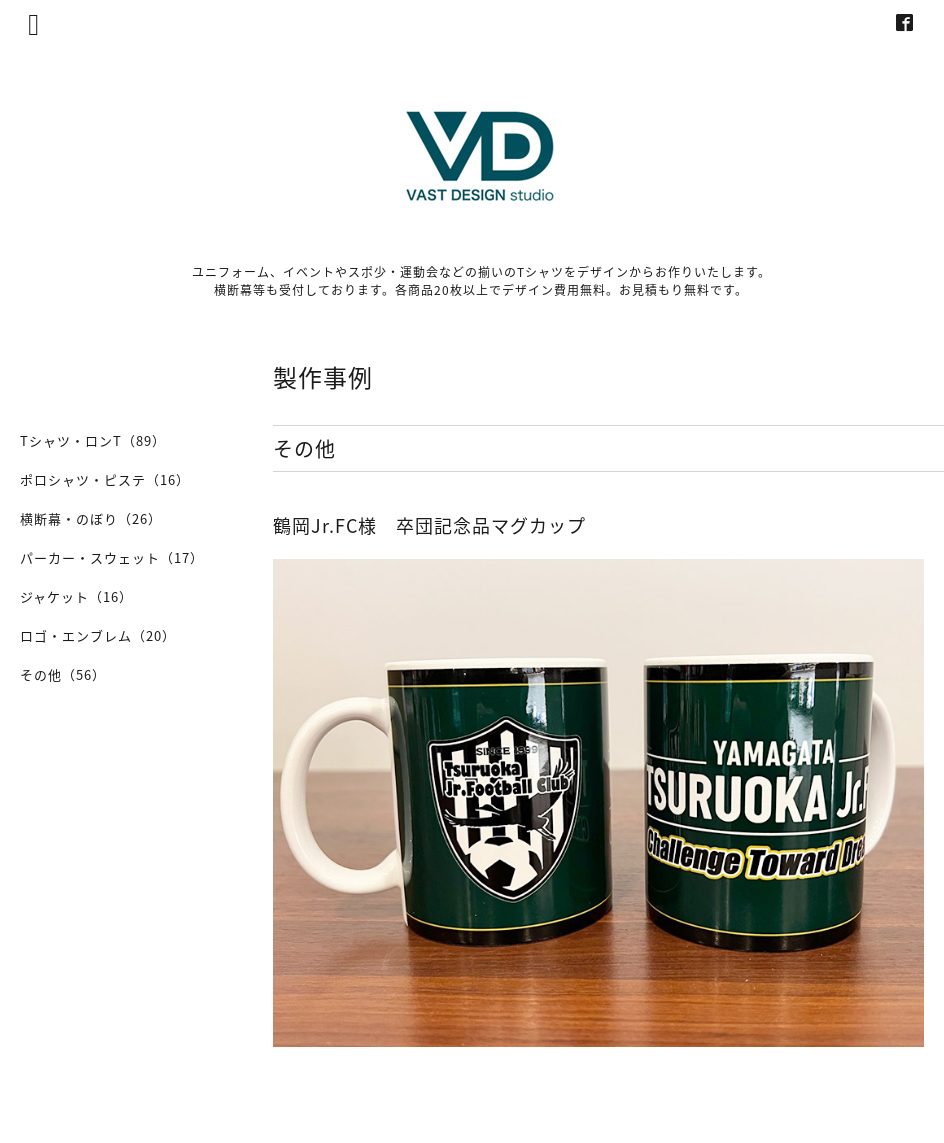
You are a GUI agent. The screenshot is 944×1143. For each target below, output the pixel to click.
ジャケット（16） (76, 596)
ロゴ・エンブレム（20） (98, 635)
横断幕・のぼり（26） (91, 518)
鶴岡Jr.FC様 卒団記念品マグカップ (429, 525)
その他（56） (63, 674)
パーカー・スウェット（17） (112, 557)
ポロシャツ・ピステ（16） (105, 479)
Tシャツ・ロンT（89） (93, 440)
